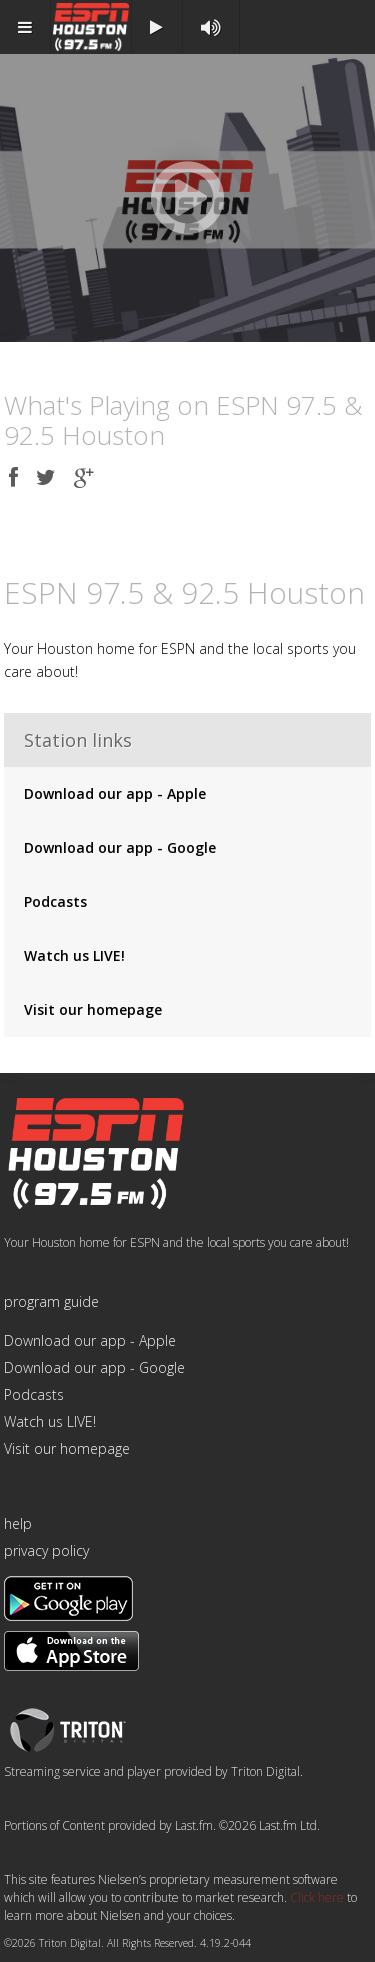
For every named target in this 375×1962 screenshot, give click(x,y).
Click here (317, 1897)
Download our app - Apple (115, 793)
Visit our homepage (93, 1009)
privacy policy (46, 1550)
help (18, 1523)
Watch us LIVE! (74, 955)
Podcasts (55, 901)
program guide (51, 1301)
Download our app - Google (120, 847)
